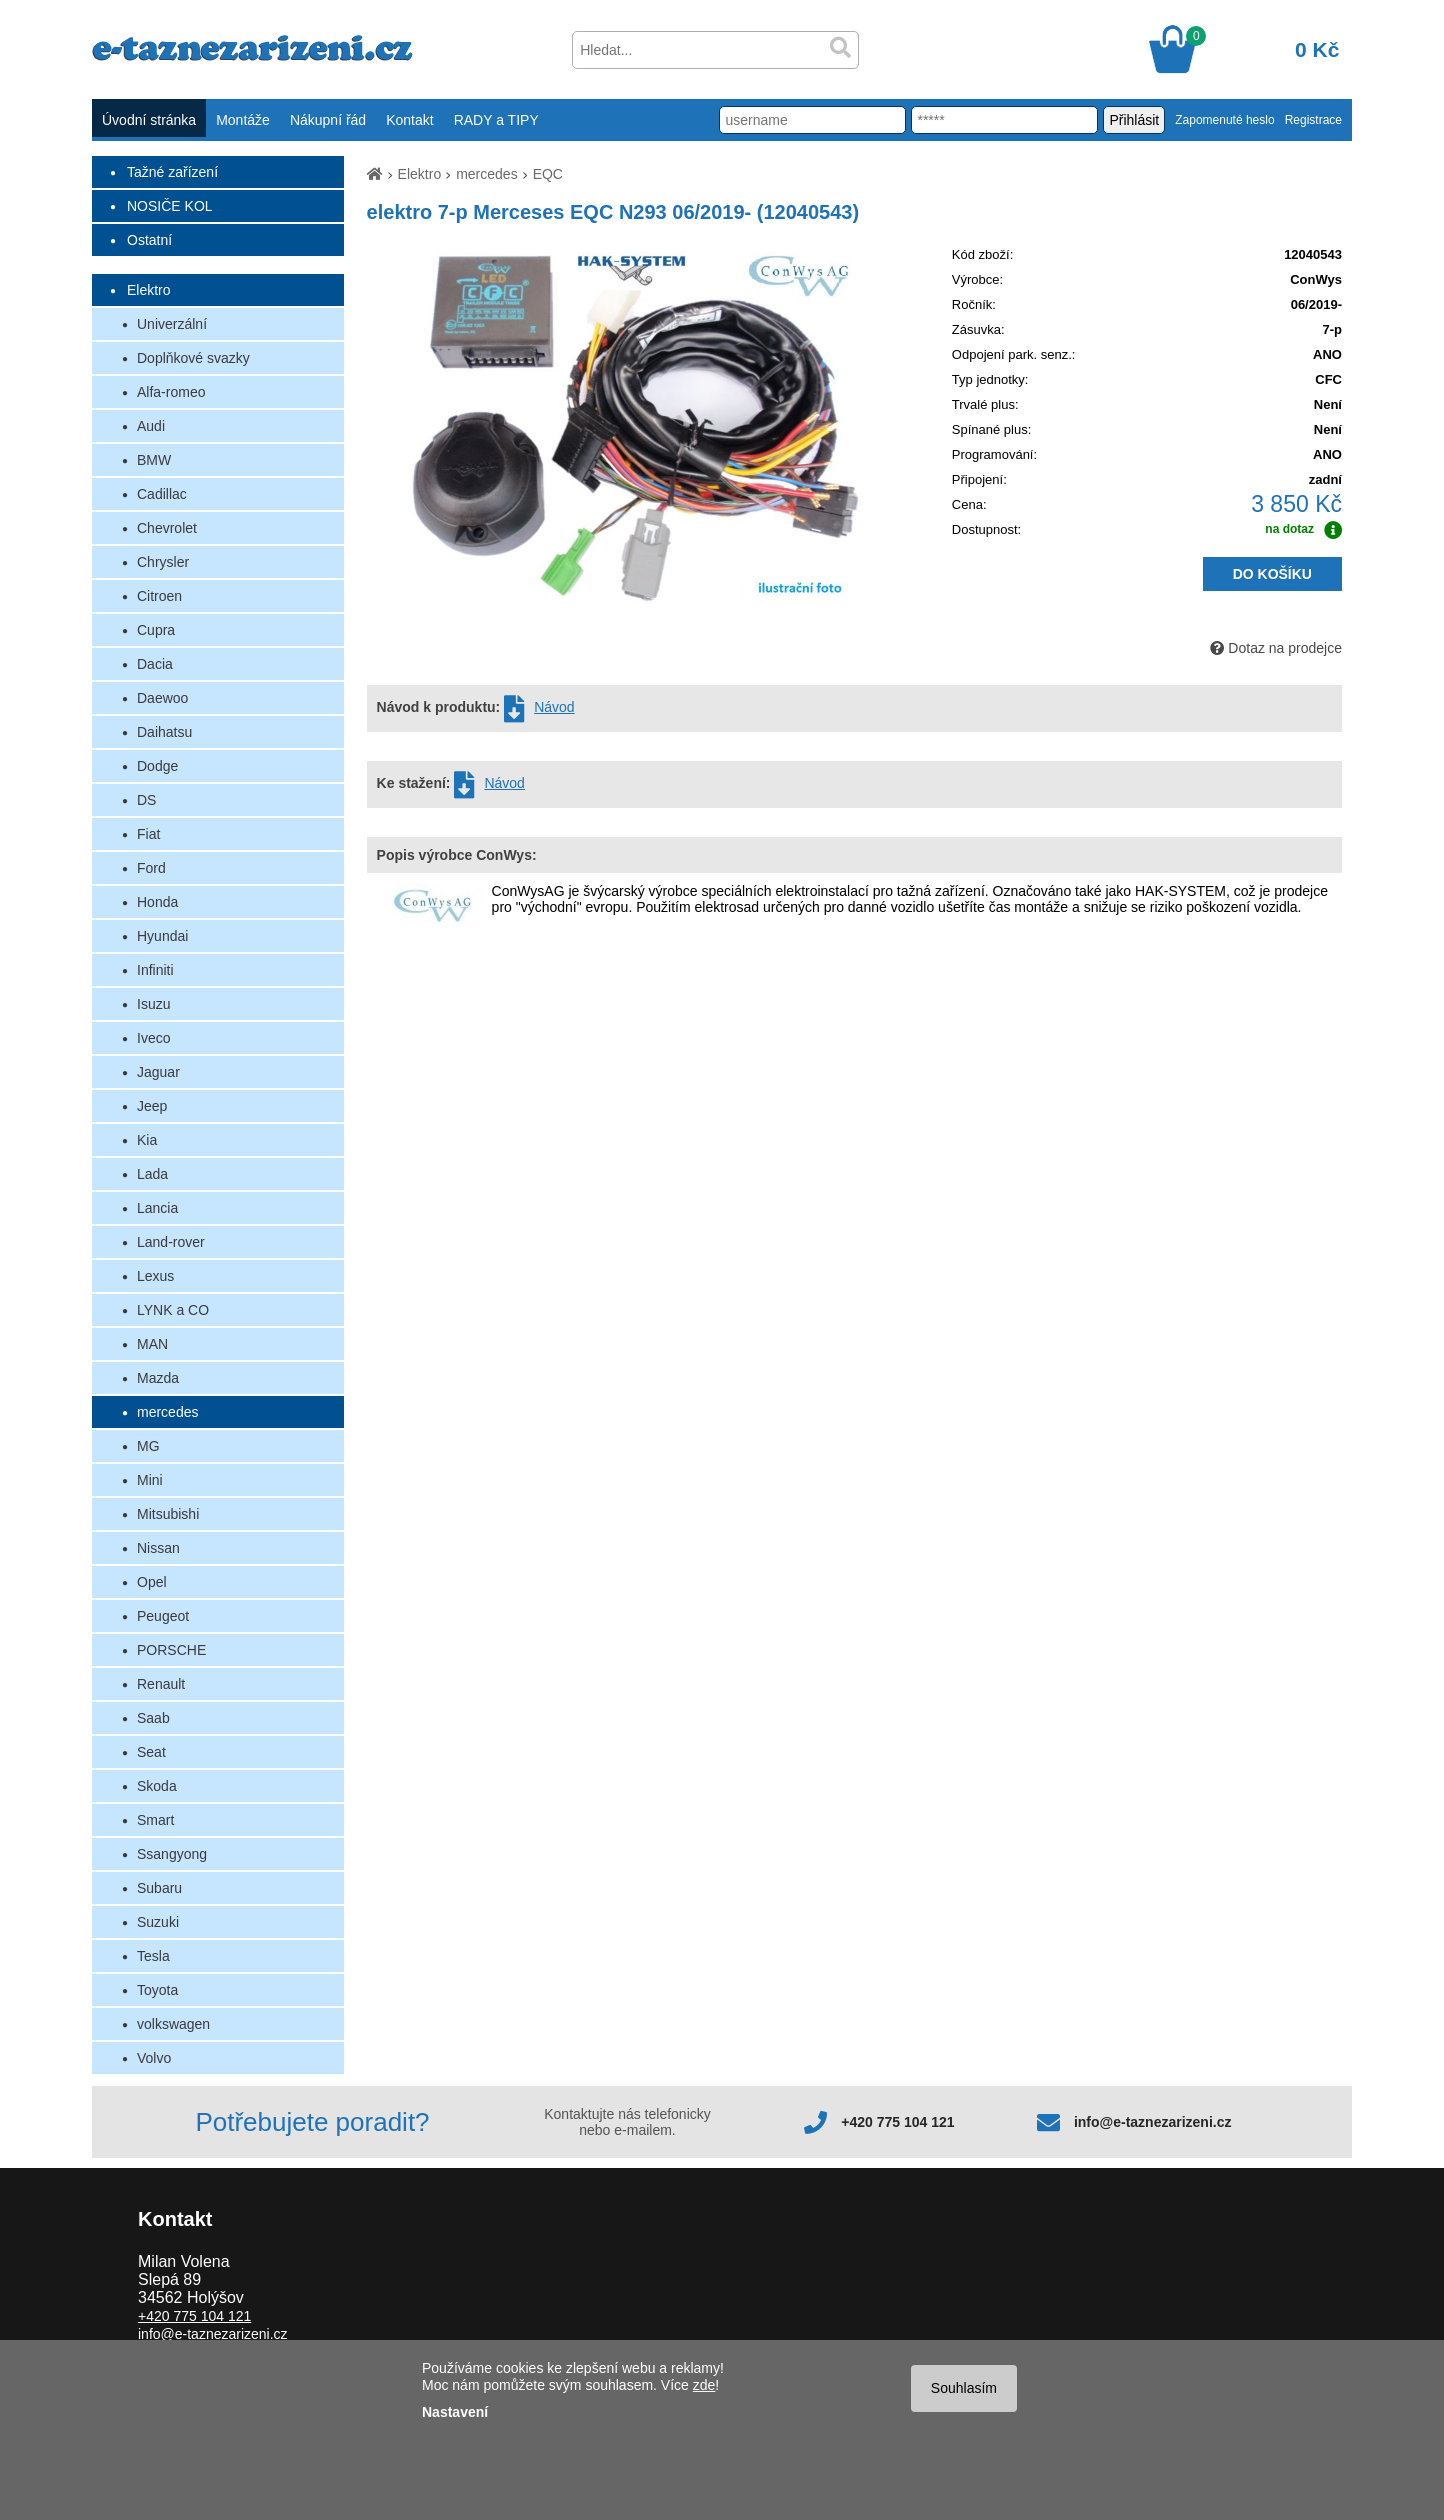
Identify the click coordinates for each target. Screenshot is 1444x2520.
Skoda (157, 1786)
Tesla (153, 1956)
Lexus (155, 1276)
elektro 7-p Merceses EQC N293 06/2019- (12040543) (613, 212)
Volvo (154, 2058)
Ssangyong (172, 1854)
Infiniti (155, 970)
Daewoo (162, 698)
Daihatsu (164, 732)
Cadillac (162, 494)
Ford (151, 868)
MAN (152, 1344)
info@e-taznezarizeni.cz (1153, 2122)
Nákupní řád (328, 120)
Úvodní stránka (149, 120)
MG (148, 1446)
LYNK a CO (173, 1310)
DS (146, 800)
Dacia (155, 664)
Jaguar (158, 1072)
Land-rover (171, 1242)
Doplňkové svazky (193, 358)
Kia (147, 1140)
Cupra (156, 630)
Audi (151, 426)
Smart (155, 1820)
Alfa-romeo (171, 392)
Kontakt (409, 120)
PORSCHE (171, 1650)
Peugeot (163, 1616)
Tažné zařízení (172, 172)
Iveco (153, 1038)
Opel (152, 1582)
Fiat (148, 834)
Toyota (157, 1990)
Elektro (149, 290)
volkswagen (173, 2024)
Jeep (152, 1106)
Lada (152, 1174)
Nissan (158, 1548)
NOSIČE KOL (170, 206)
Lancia (157, 1208)
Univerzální (172, 324)
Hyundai (162, 936)
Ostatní (149, 240)
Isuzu (153, 1004)
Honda (157, 902)
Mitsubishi (168, 1514)
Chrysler (163, 562)
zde (704, 2385)
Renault (161, 1684)
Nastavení (455, 2412)
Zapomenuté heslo (1224, 120)
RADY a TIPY (496, 120)
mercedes (167, 1412)
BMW (154, 460)
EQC (548, 174)
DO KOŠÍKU (1272, 574)
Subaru (159, 1888)
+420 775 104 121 (897, 2122)
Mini (150, 1480)
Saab (153, 1718)
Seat (151, 1752)
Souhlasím (964, 2388)
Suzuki (158, 1922)
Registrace (1313, 120)
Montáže (243, 120)
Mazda (158, 1378)
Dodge (157, 766)
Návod (554, 707)
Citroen (159, 596)
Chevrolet (167, 528)
